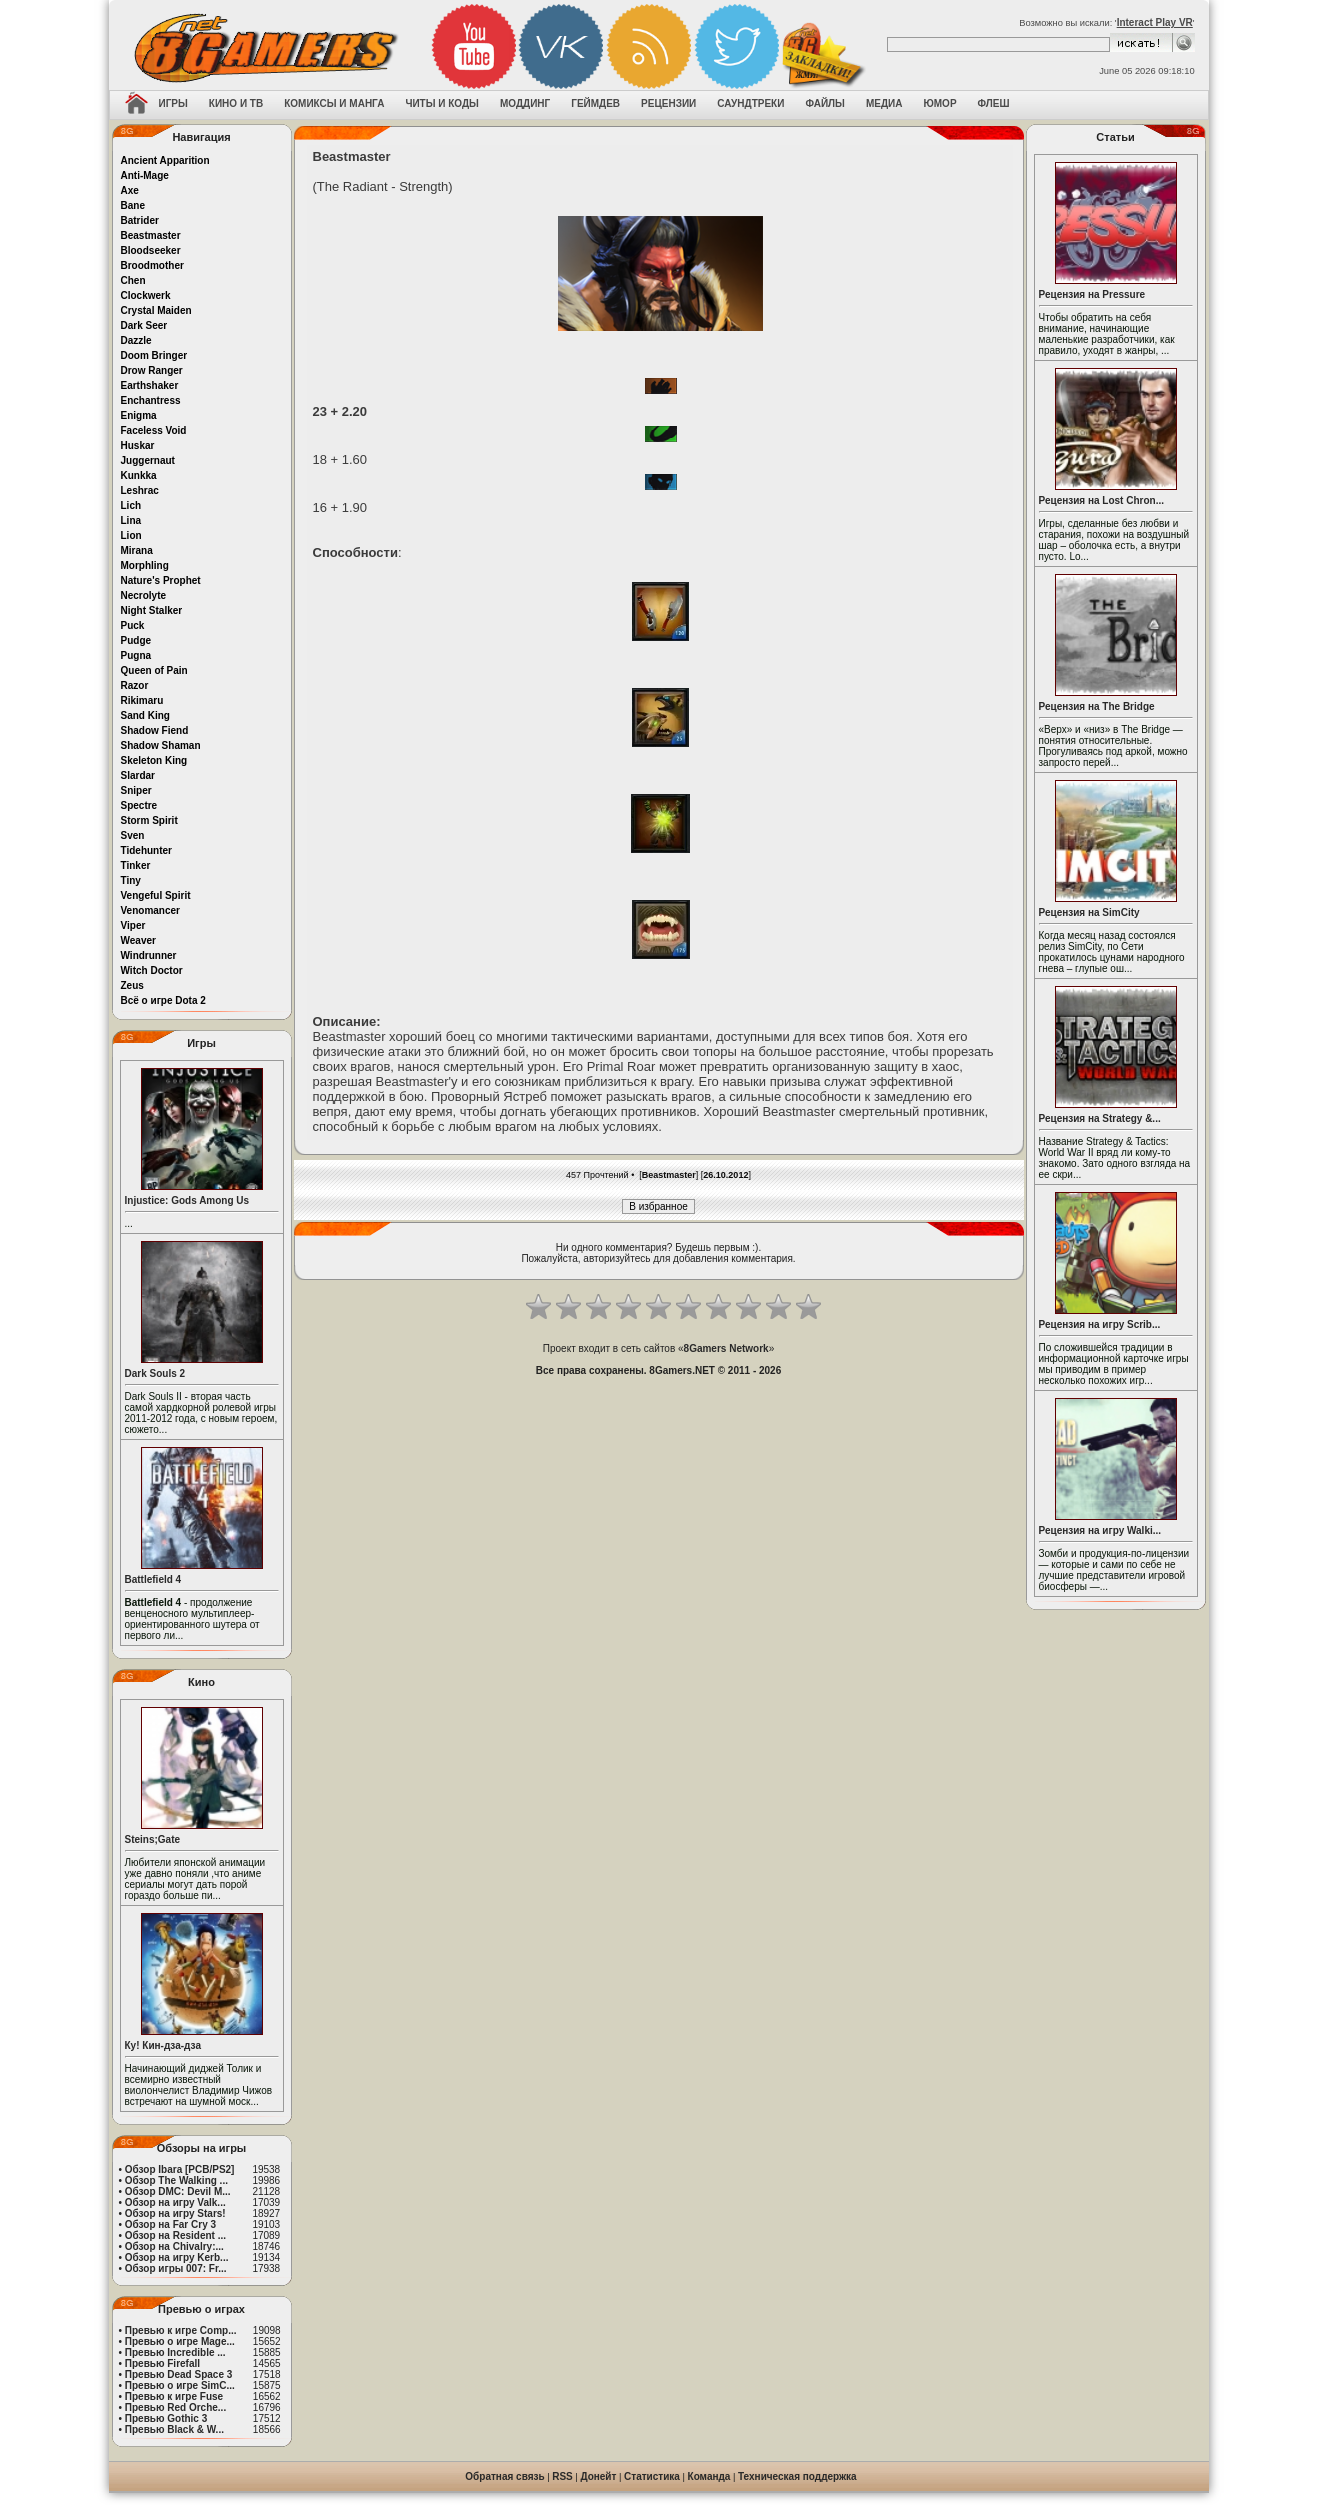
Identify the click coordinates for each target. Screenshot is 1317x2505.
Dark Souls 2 (155, 1373)
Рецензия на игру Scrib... (1100, 1324)
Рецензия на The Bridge (1097, 706)
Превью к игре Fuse (174, 2396)
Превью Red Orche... (175, 2407)
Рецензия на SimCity (1089, 912)
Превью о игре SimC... (180, 2385)
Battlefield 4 (153, 1579)
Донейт (598, 2476)
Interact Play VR (1155, 22)
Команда (709, 2476)
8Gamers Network (726, 1348)
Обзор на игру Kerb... (177, 2257)
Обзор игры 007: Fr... (176, 2268)
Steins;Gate (153, 1839)
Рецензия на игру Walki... (1100, 1530)
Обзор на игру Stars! (175, 2213)
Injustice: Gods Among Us (187, 1200)
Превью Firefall (162, 2363)
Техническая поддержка (797, 2476)
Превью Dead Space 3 (179, 2374)
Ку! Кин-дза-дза (163, 2045)
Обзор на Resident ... (175, 2235)
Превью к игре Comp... (181, 2330)
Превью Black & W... (174, 2429)
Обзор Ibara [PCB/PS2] (180, 2169)
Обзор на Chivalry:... (174, 2246)
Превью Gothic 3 (166, 2418)
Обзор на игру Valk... (175, 2202)
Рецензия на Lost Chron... (1102, 500)
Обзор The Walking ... (176, 2180)
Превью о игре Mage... (180, 2341)
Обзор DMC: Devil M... (178, 2191)
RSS (562, 2476)
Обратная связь (504, 2476)
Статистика (652, 2476)
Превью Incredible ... (175, 2352)
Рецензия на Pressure (1092, 294)
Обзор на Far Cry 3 (170, 2224)
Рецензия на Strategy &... (1100, 1118)
